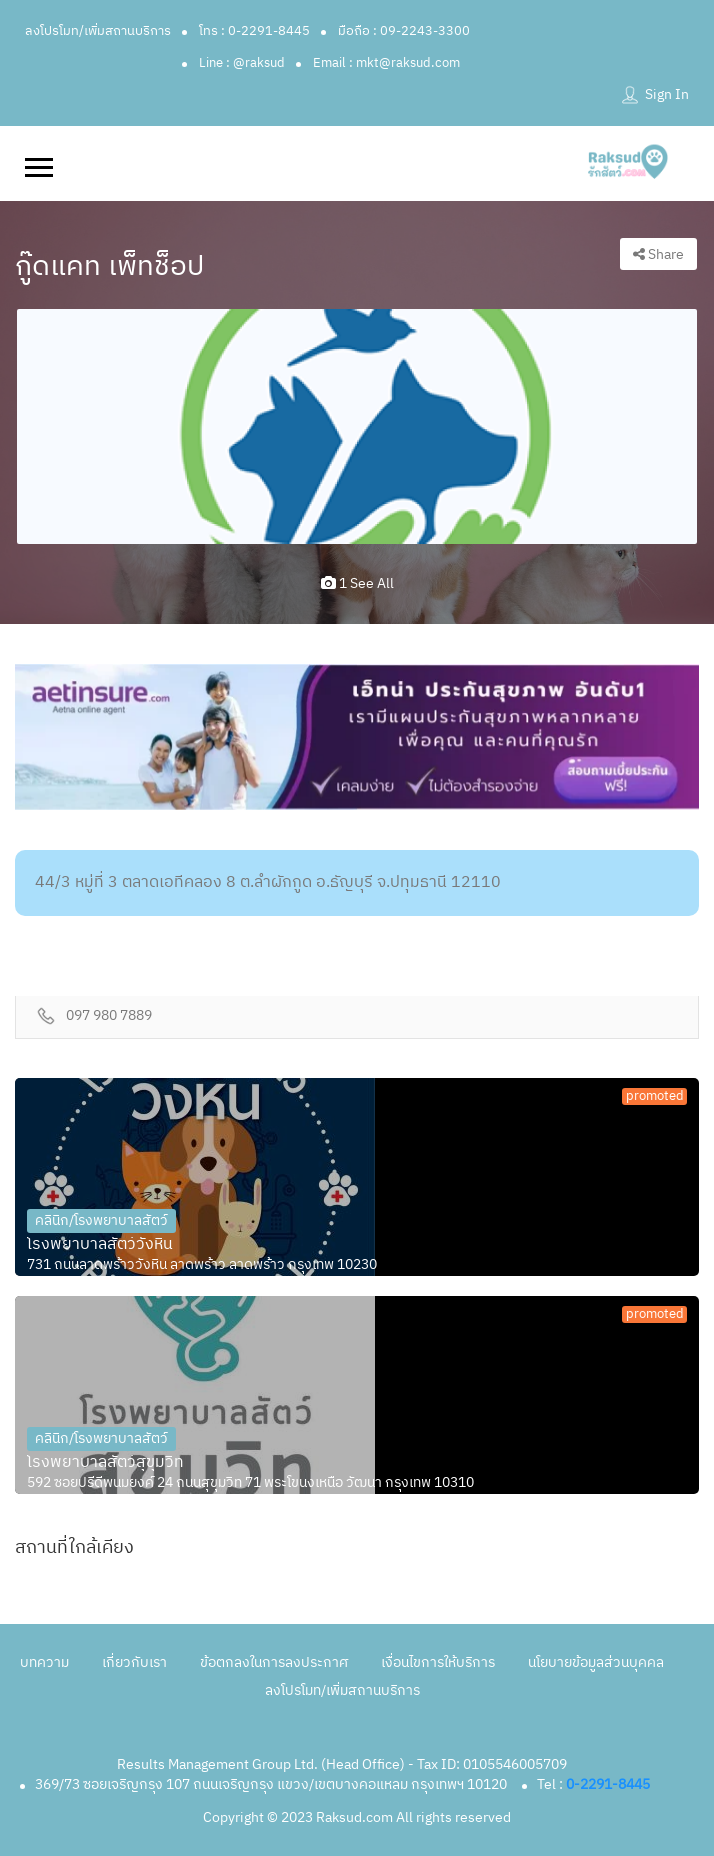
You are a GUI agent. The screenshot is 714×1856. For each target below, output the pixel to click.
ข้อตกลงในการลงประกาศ (274, 1662)
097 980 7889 (109, 1016)
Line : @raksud (242, 63)
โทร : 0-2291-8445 (254, 31)
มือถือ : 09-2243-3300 (404, 31)
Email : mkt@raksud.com (386, 63)
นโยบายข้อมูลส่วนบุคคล (596, 1662)
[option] (357, 426)
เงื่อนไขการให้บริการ (438, 1662)
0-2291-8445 (608, 1784)
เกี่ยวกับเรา (134, 1662)
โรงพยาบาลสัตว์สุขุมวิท (105, 1463)
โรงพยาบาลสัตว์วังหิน (100, 1245)
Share (658, 254)
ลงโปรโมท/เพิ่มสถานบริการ (98, 31)
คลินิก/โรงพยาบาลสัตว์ (101, 1220)
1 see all (357, 583)
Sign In (667, 94)
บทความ (44, 1662)
